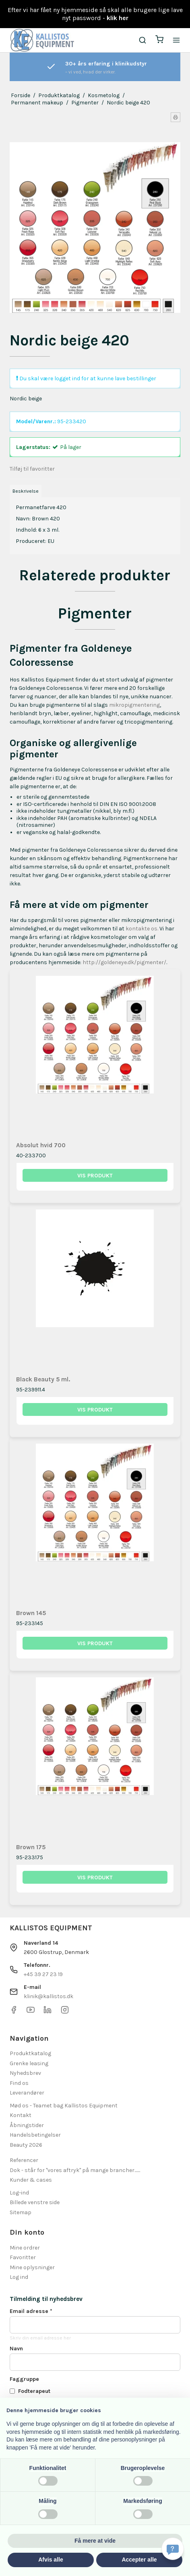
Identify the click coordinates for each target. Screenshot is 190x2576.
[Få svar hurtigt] (172, 2548)
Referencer (24, 2160)
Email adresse (31, 2311)
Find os (19, 2083)
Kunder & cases (31, 2179)
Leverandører (27, 2092)
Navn (16, 2348)
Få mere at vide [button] (95, 2540)
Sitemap (20, 2212)
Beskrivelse (25, 491)
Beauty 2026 (26, 2145)
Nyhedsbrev (25, 2073)
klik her (117, 18)
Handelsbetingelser (35, 2134)
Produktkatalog (30, 2053)
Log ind (19, 2277)
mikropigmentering (134, 705)
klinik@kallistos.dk (48, 1996)
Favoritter (23, 2257)
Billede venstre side (35, 2202)
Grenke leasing (29, 2063)
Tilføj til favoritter (32, 468)
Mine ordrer (25, 2247)
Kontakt (20, 2115)
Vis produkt (95, 1175)
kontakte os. (142, 928)
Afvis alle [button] (50, 2559)
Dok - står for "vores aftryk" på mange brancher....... (75, 2170)
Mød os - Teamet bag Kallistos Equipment (64, 2105)
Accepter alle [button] (139, 2559)
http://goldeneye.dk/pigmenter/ (124, 962)
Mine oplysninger (32, 2267)
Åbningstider (27, 2125)
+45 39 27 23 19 (43, 1974)
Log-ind (19, 2192)
